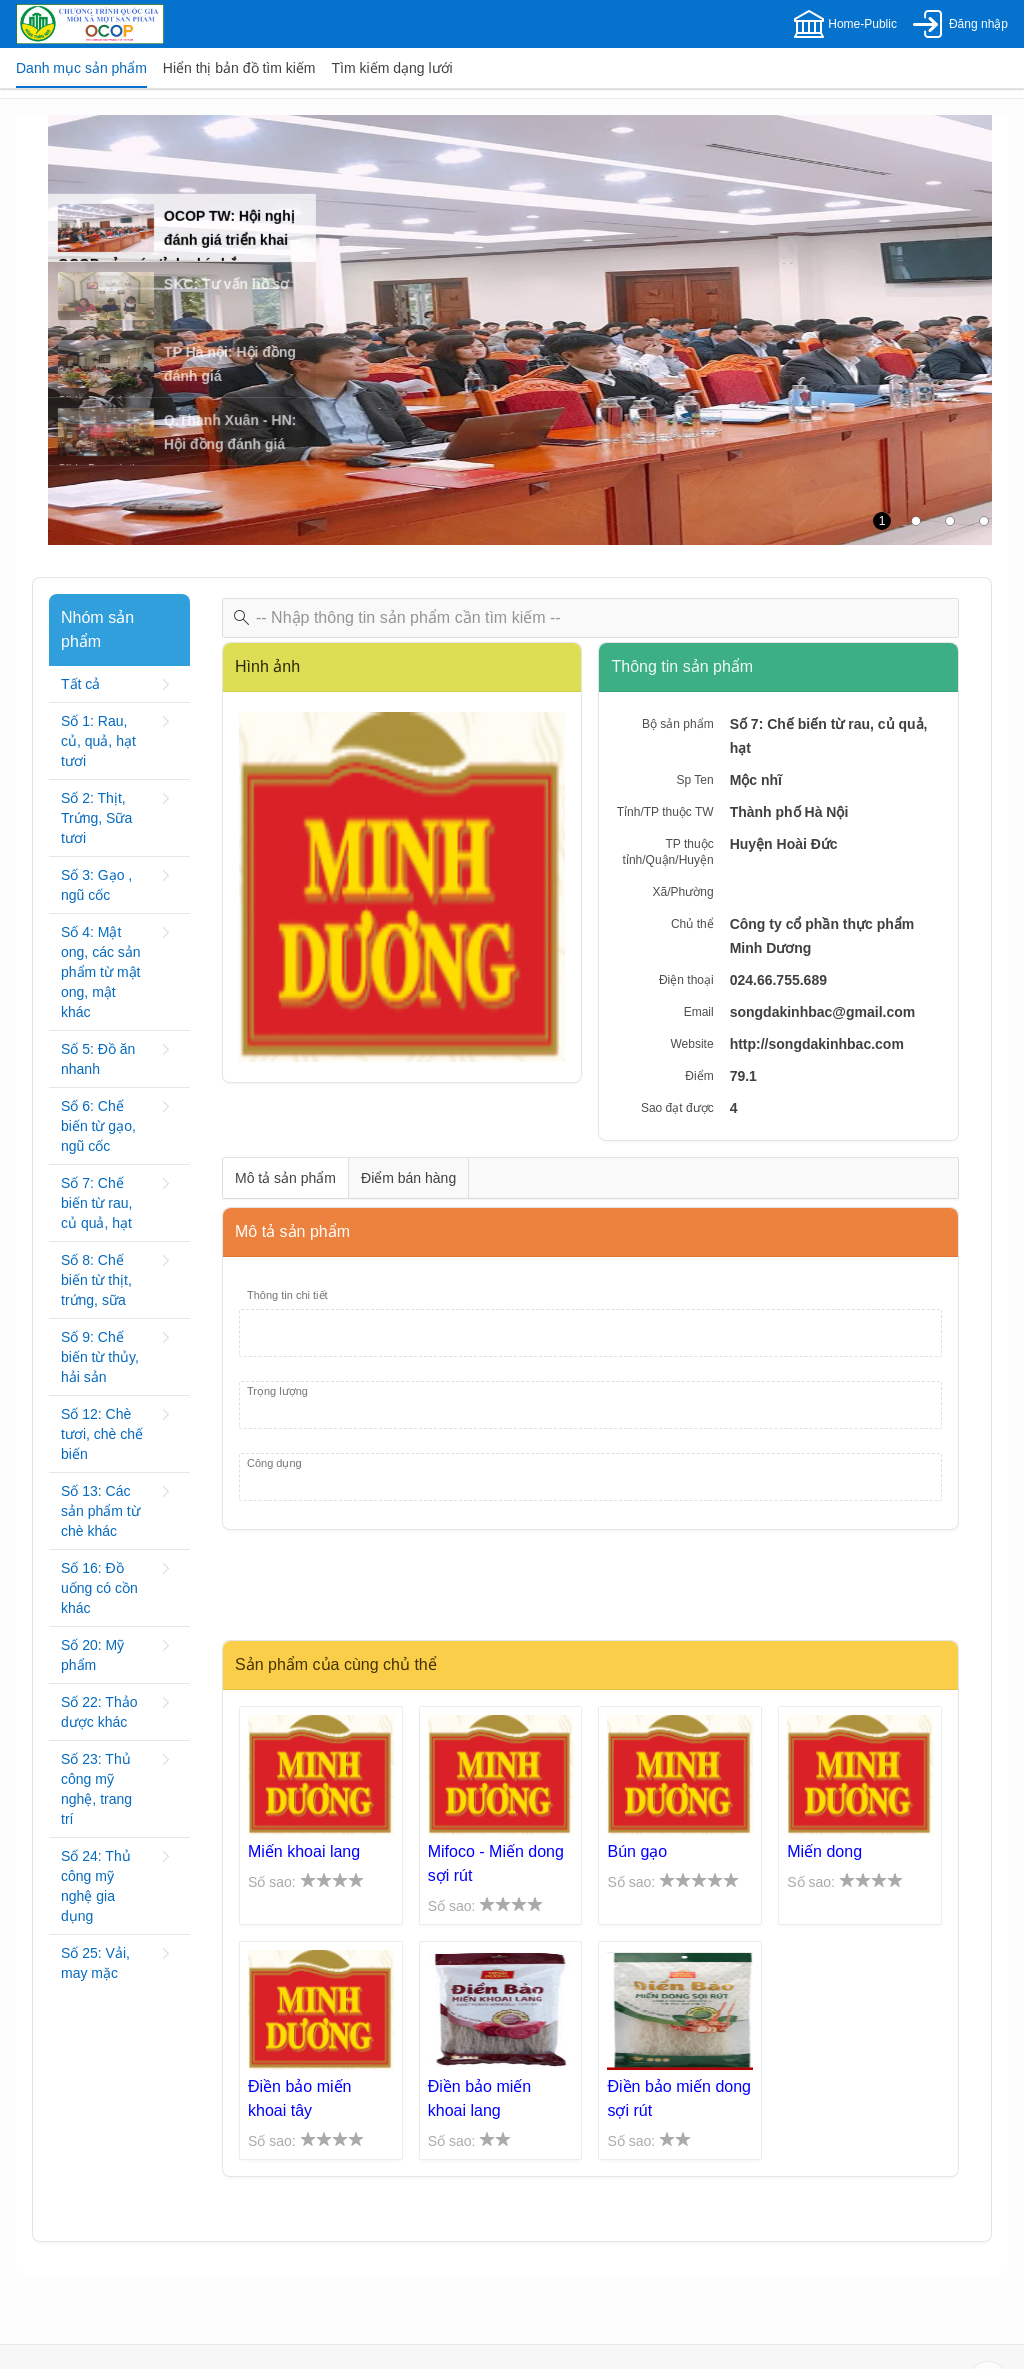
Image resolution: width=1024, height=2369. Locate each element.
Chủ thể (692, 924)
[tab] (81, 68)
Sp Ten (694, 780)
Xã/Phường (683, 892)
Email (699, 1012)
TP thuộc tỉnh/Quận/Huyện (668, 852)
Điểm (699, 1076)
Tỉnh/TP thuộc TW (665, 812)
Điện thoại (686, 980)
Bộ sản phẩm (678, 724)
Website (692, 1044)
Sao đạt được (677, 1108)
